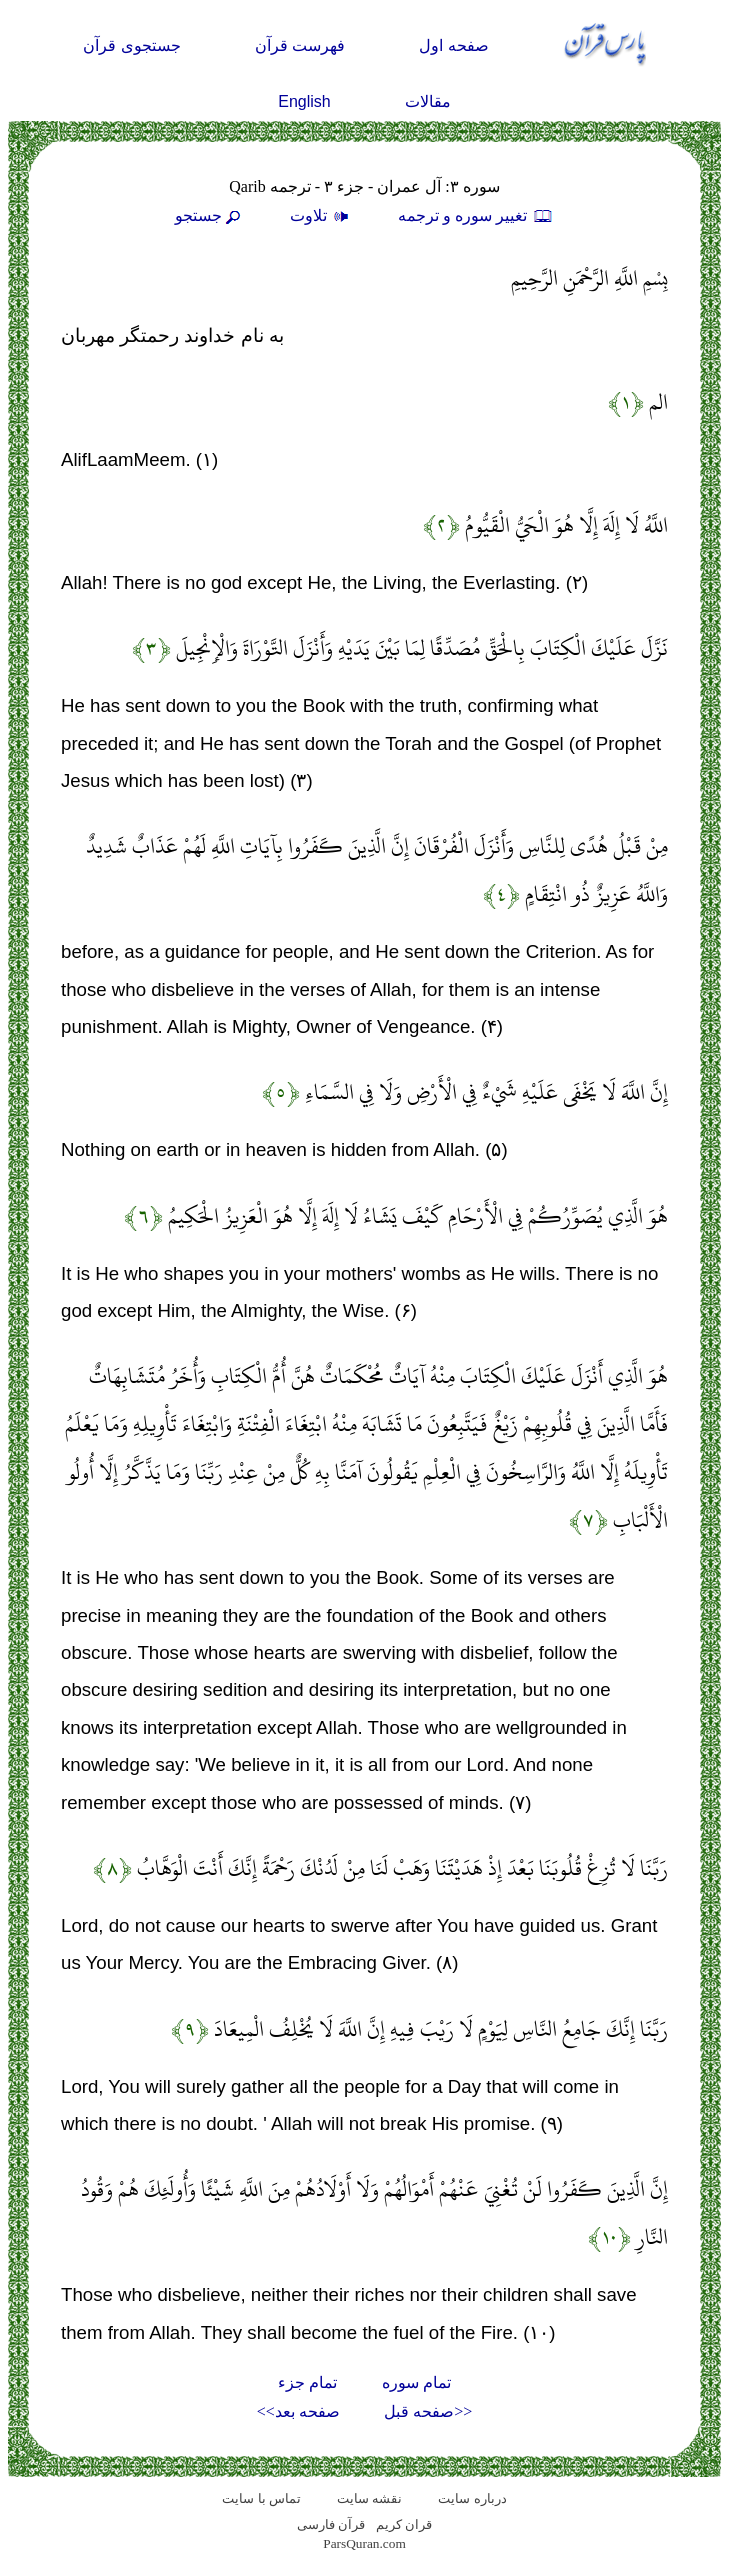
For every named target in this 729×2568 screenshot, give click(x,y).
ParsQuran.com (364, 2543)
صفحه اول (453, 45)
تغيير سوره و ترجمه (476, 215)
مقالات (428, 101)
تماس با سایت (261, 2498)
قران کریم (404, 2524)
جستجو (210, 215)
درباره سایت (472, 2498)
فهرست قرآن (300, 45)
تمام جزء (307, 2382)
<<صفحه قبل (428, 2411)
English (304, 101)
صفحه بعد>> (298, 2411)
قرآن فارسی (331, 2524)
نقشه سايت (369, 2498)
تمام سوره (416, 2382)
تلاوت (322, 215)
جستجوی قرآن (131, 45)
